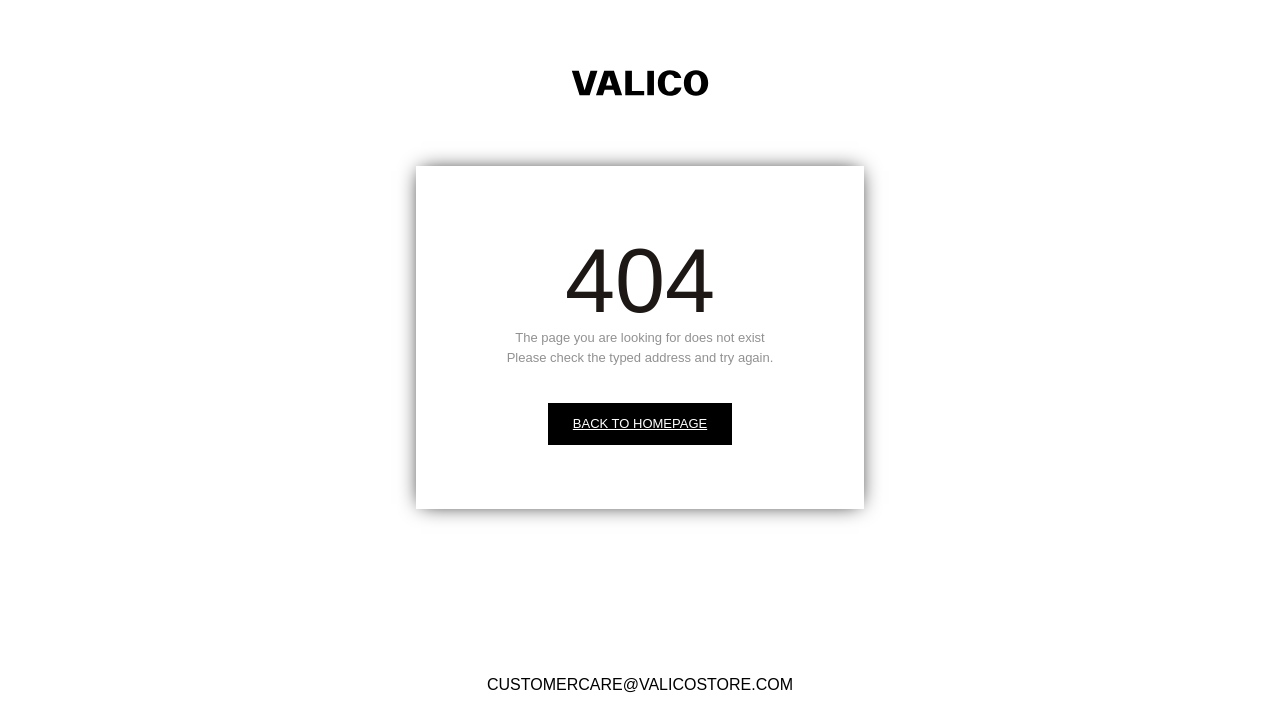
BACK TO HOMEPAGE (640, 423)
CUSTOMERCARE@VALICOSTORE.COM (640, 684)
